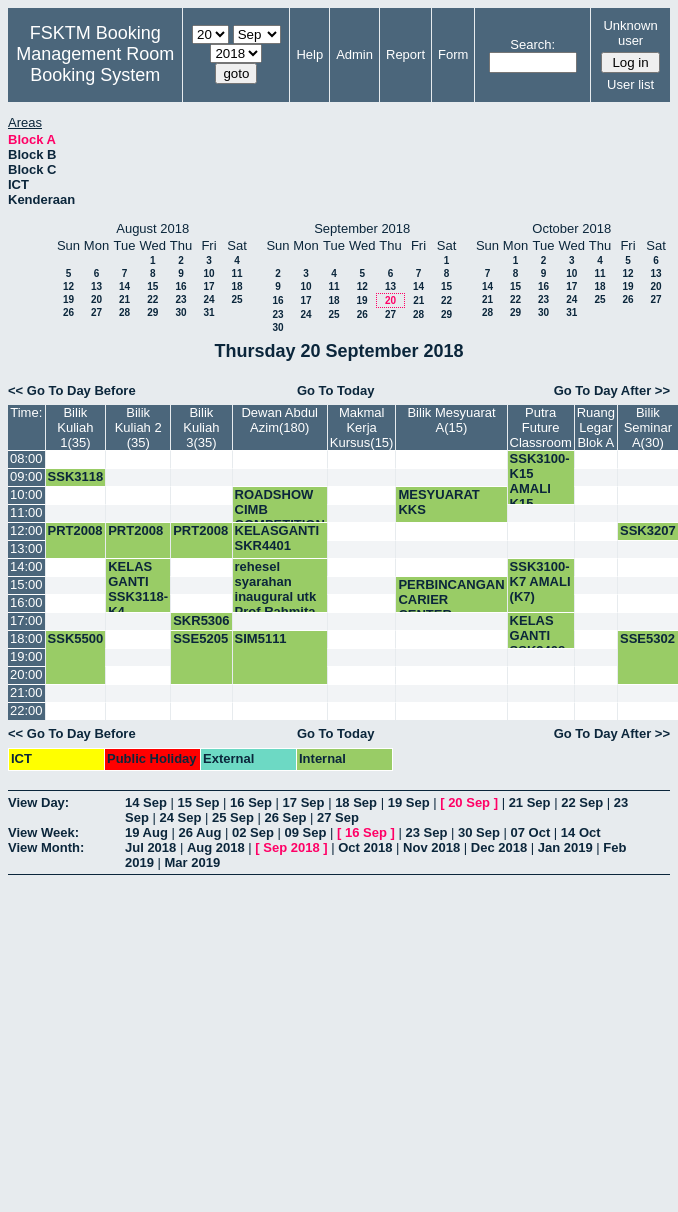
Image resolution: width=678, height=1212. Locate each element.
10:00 (26, 494)
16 (180, 286)
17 (208, 286)
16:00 (26, 602)
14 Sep (146, 802)
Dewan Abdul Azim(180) (279, 420)
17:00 (26, 620)
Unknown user (630, 33)
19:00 (26, 656)
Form (453, 54)
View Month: (46, 847)
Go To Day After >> (612, 390)
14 (124, 286)
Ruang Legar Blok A (596, 427)
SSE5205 (200, 638)
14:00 (26, 566)
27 (96, 312)
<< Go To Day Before (72, 390)
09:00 (26, 476)
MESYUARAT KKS (438, 502)
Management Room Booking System (95, 64)
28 (124, 312)
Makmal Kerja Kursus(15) (362, 427)
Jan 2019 (565, 847)
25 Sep (233, 817)
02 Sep (253, 832)
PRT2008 (75, 530)
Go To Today (336, 390)
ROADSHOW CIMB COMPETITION (280, 509)
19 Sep (409, 802)
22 (152, 299)
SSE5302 (647, 638)
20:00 (26, 674)
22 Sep (582, 802)
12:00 (26, 530)
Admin (354, 54)
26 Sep (286, 817)
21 (124, 299)
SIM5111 (261, 638)
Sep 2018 (291, 847)
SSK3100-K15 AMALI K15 (540, 481)
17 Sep (304, 802)
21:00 (26, 692)
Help (309, 54)
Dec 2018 (499, 847)
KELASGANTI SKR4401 (277, 538)
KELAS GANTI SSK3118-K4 (138, 589)
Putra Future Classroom (541, 427)
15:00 (26, 584)
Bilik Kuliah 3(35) (201, 427)
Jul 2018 (150, 847)
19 (68, 299)
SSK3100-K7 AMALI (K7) (540, 581)
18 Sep (356, 802)
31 (208, 312)
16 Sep (251, 802)
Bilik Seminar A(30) (648, 427)
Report (405, 54)
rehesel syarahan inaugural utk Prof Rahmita (276, 589)
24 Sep (180, 817)
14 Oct (581, 832)
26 (68, 312)
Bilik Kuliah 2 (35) (138, 427)
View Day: (38, 802)
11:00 (26, 512)
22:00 (26, 710)
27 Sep (338, 817)
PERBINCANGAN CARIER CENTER (451, 599)
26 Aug (199, 832)
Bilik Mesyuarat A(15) (451, 420)
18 (236, 286)
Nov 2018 (431, 847)
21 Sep (530, 802)
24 (208, 299)
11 (236, 273)
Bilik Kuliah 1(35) (75, 427)
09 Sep (305, 832)
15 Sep (199, 802)
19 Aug (146, 832)
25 (236, 299)
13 (96, 286)
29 (152, 312)
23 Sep (426, 832)
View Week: (43, 832)
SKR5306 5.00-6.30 (201, 628)
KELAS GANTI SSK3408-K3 (540, 643)
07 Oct (531, 832)
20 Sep (469, 802)
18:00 (26, 638)
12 (68, 286)
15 (152, 286)
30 (180, 312)
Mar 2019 (193, 862)
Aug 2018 (216, 847)
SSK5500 (76, 638)
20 (96, 299)
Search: (532, 44)
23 (180, 299)
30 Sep (479, 832)
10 (208, 273)
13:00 (26, 548)
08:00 (26, 458)
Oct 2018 (365, 847)
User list (630, 84)
